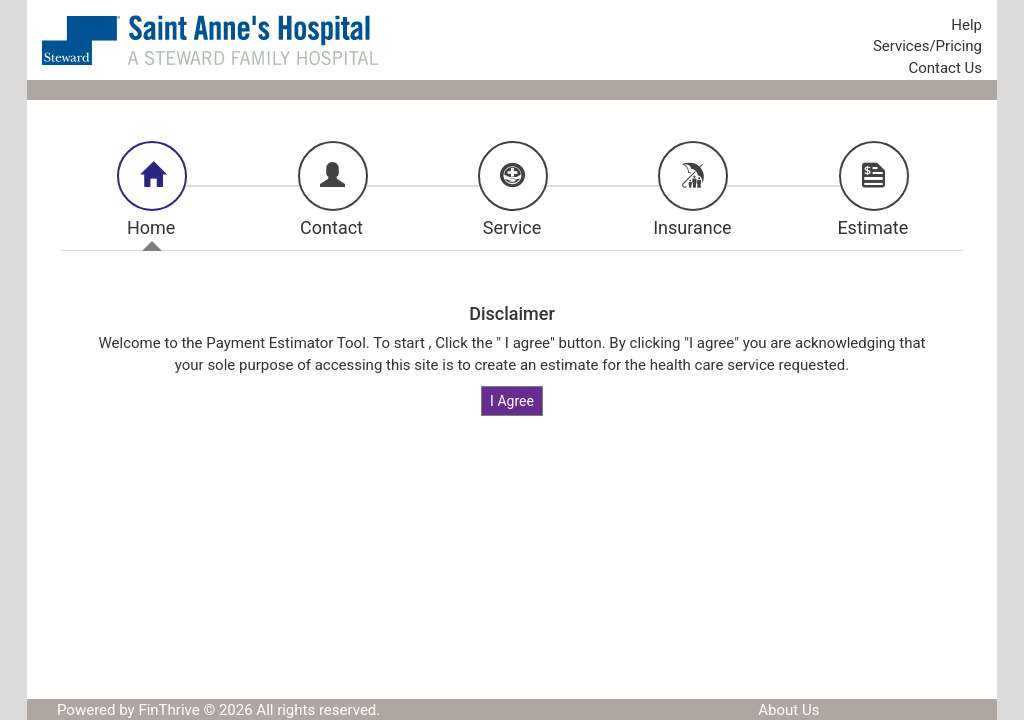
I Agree (512, 401)
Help (966, 25)
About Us (788, 710)
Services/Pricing (927, 46)
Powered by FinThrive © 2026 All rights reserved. (218, 710)
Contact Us (945, 68)
